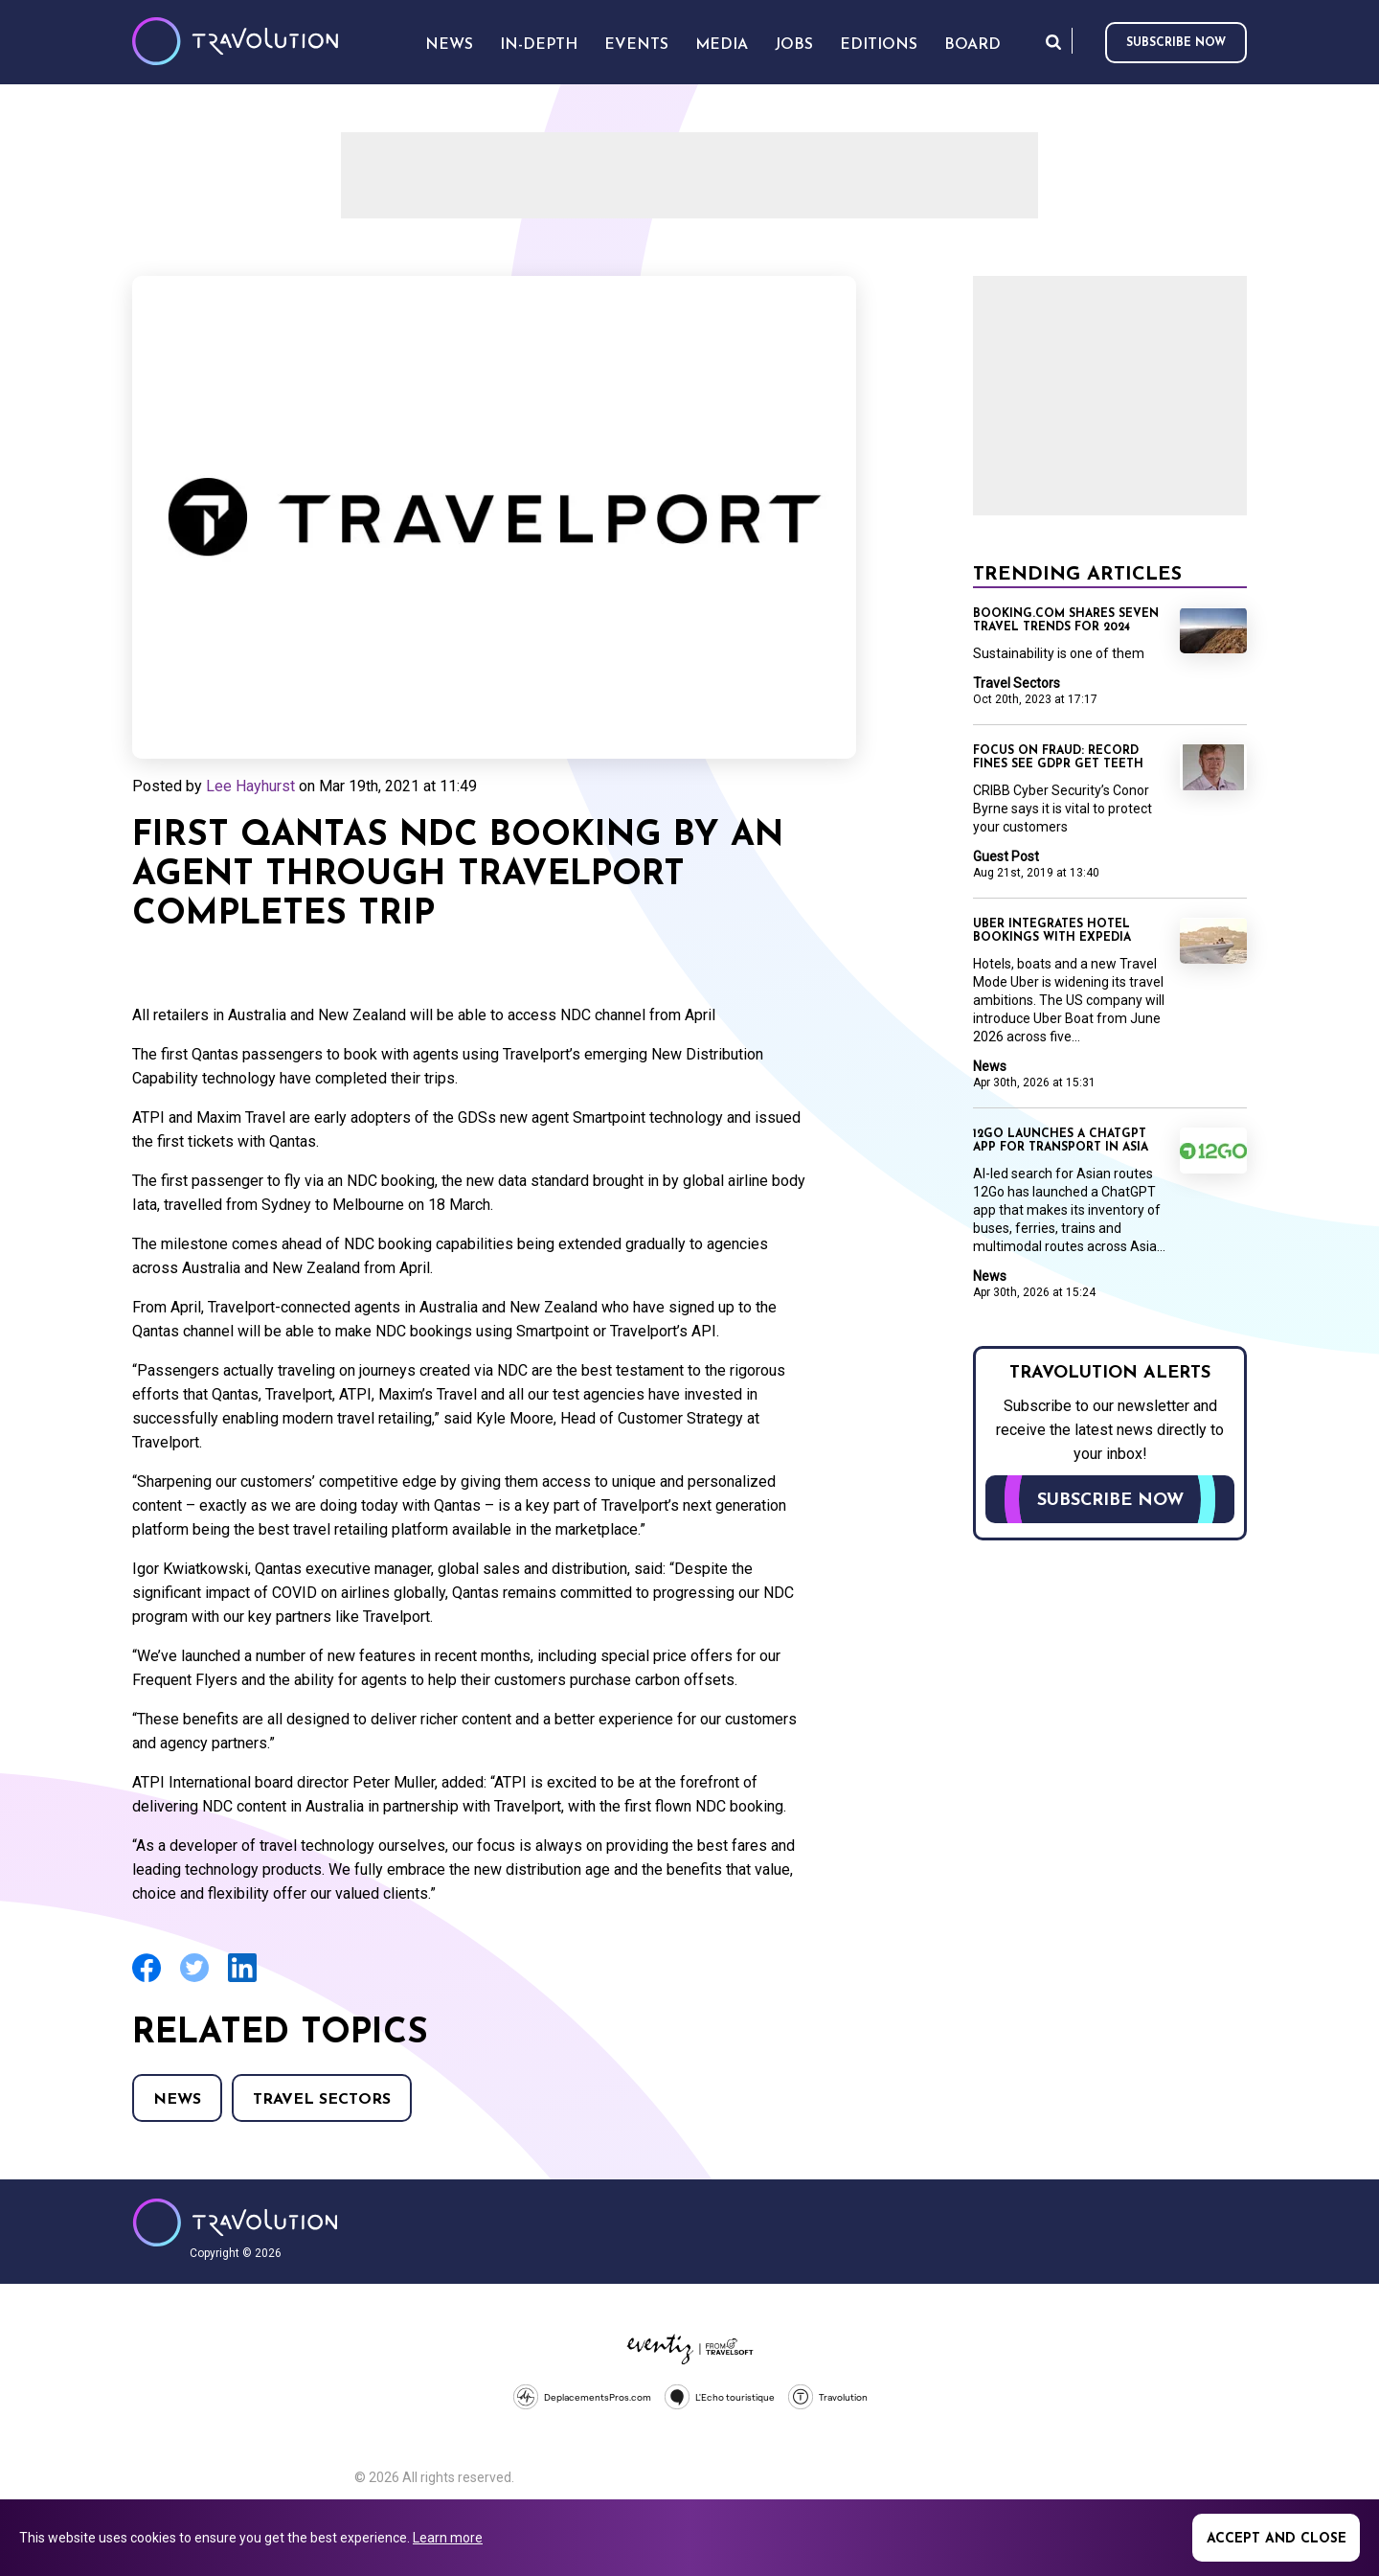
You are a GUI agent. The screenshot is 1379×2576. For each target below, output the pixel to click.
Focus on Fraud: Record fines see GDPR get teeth (1058, 757)
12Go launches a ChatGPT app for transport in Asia (1060, 1140)
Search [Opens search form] (1053, 42)
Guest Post (1006, 856)
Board (972, 45)
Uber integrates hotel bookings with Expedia (1052, 931)
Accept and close (1276, 2539)
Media (721, 45)
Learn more (448, 2537)
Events (636, 45)
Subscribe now (1176, 43)
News (177, 2100)
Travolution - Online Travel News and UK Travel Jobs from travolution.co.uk (235, 2222)
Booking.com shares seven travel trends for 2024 (1066, 620)
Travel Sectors (322, 2100)
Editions (878, 45)
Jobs (794, 45)
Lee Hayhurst (250, 786)
